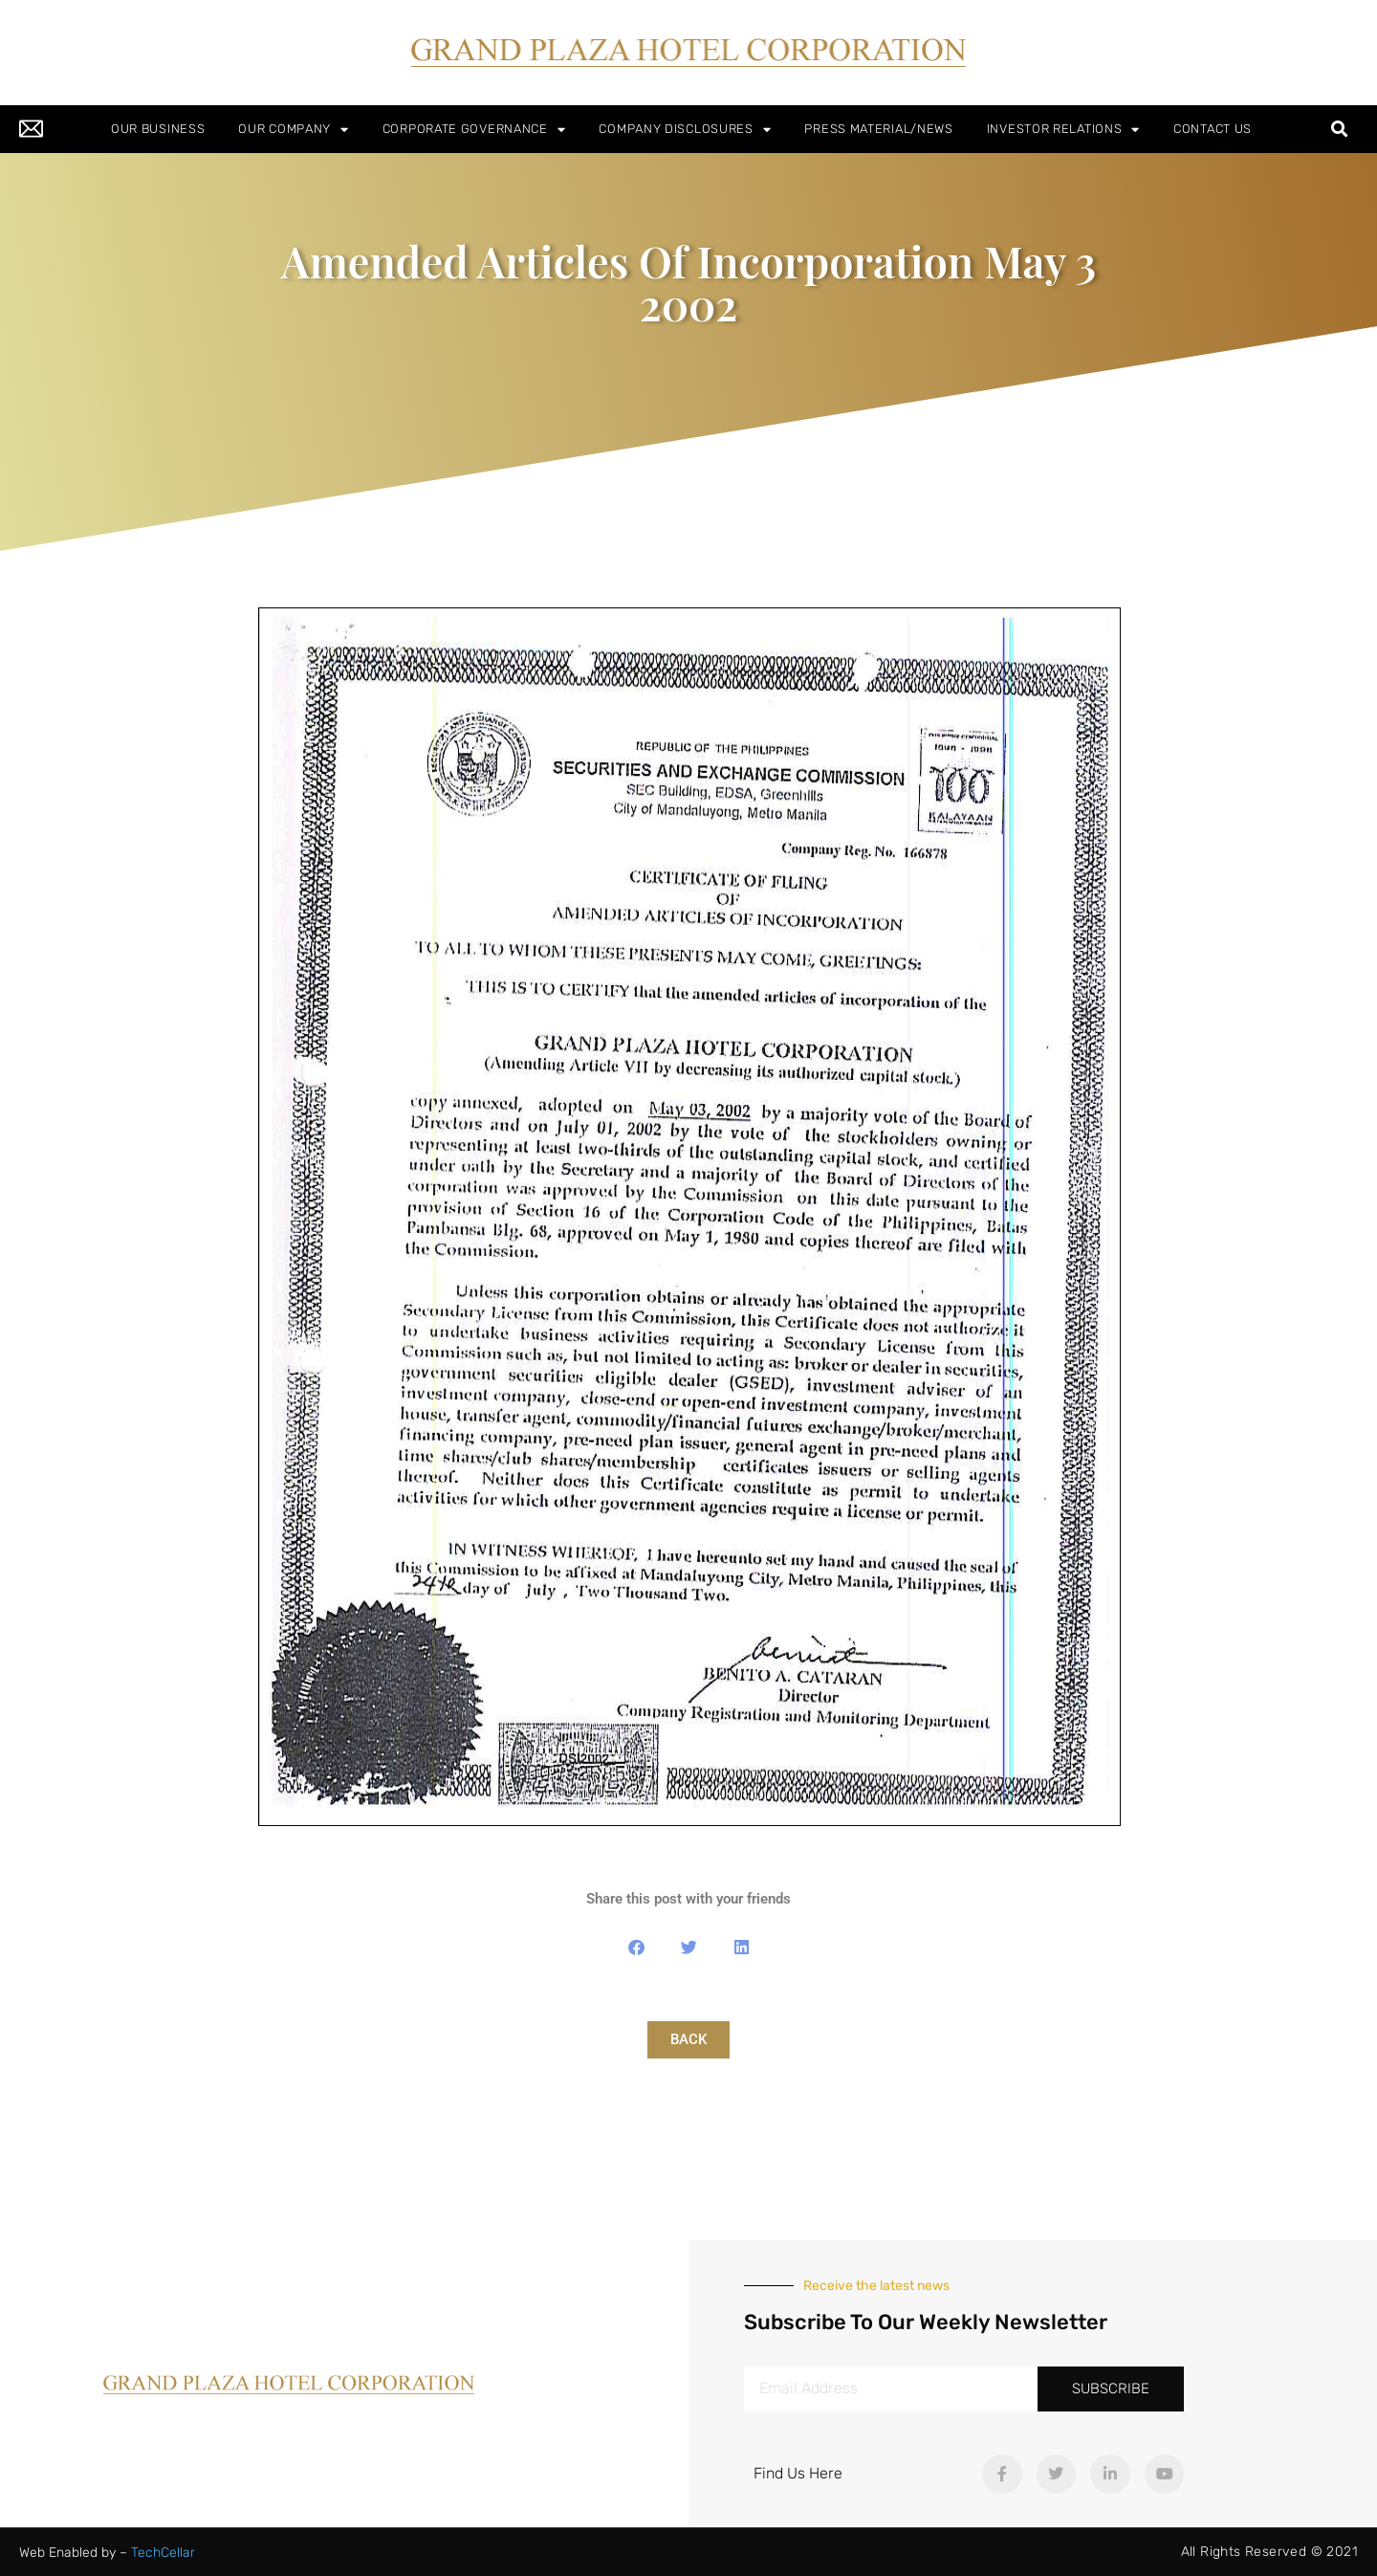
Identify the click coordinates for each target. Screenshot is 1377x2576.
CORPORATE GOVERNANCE (474, 129)
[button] (1340, 129)
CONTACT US (1212, 128)
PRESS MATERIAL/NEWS (878, 128)
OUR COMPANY (293, 129)
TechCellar (163, 2552)
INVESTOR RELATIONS (1063, 129)
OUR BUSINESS (158, 128)
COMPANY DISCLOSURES (685, 129)
